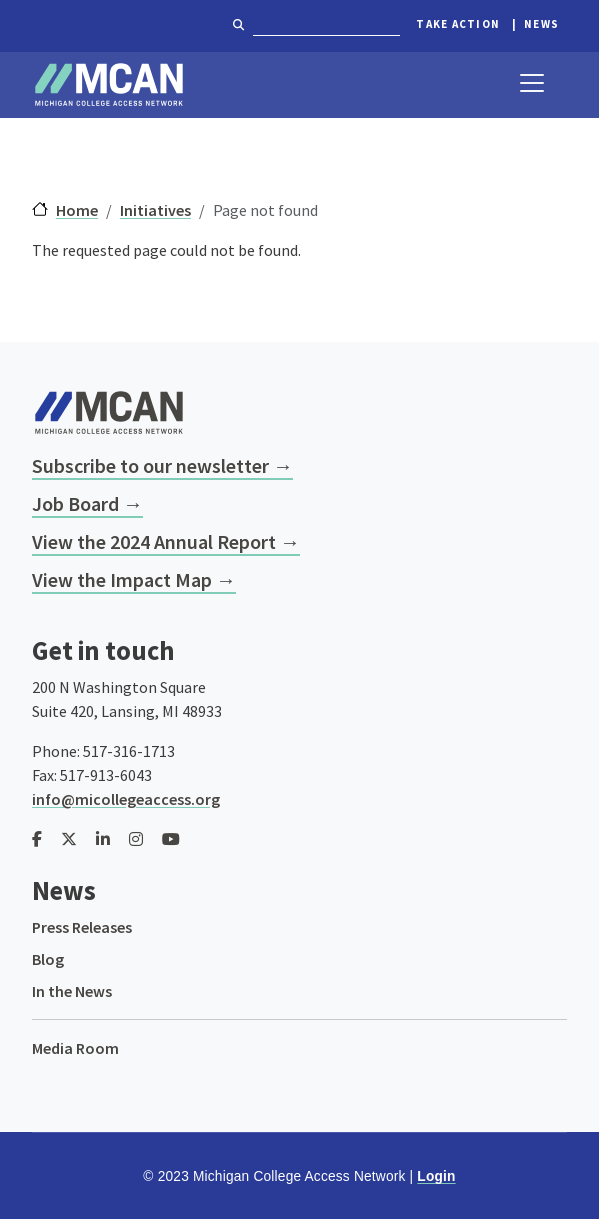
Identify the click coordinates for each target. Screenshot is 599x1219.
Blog (48, 959)
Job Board (75, 503)
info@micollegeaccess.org (126, 799)
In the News (72, 991)
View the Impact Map (122, 579)
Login (436, 1176)
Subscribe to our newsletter (150, 465)
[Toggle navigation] (532, 83)
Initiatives (155, 210)
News (541, 24)
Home (77, 210)
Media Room (75, 1048)
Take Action (458, 24)
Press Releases (82, 927)
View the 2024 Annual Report (154, 541)
